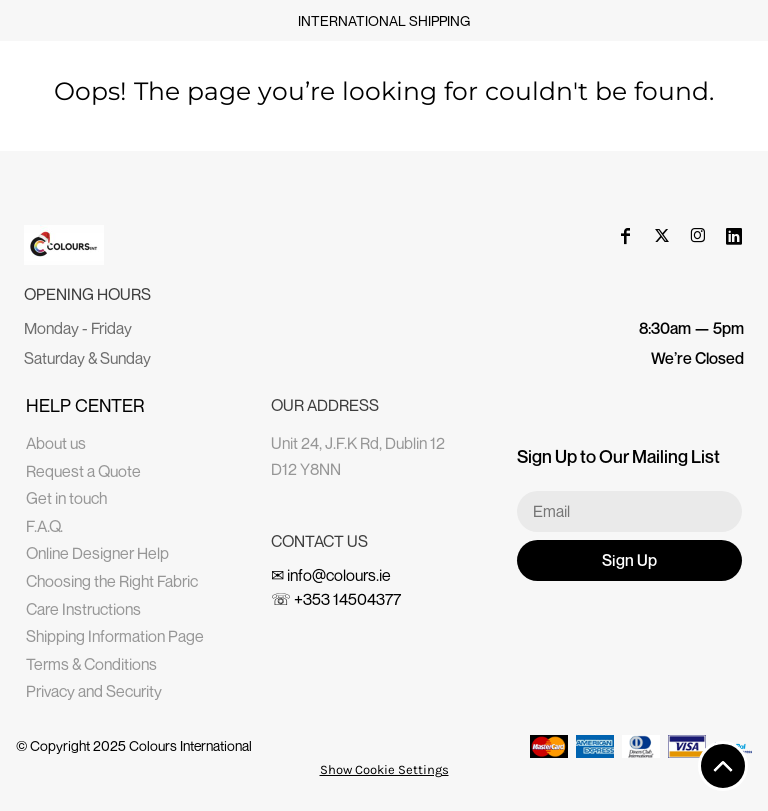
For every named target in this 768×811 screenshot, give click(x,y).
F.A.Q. (44, 526)
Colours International (190, 745)
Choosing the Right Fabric (112, 581)
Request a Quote (83, 471)
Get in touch (66, 498)
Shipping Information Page (115, 636)
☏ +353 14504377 (336, 599)
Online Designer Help (97, 553)
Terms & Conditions (91, 664)
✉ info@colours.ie (331, 575)
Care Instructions (83, 609)
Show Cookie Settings (384, 769)
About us (56, 443)
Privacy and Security (94, 691)
